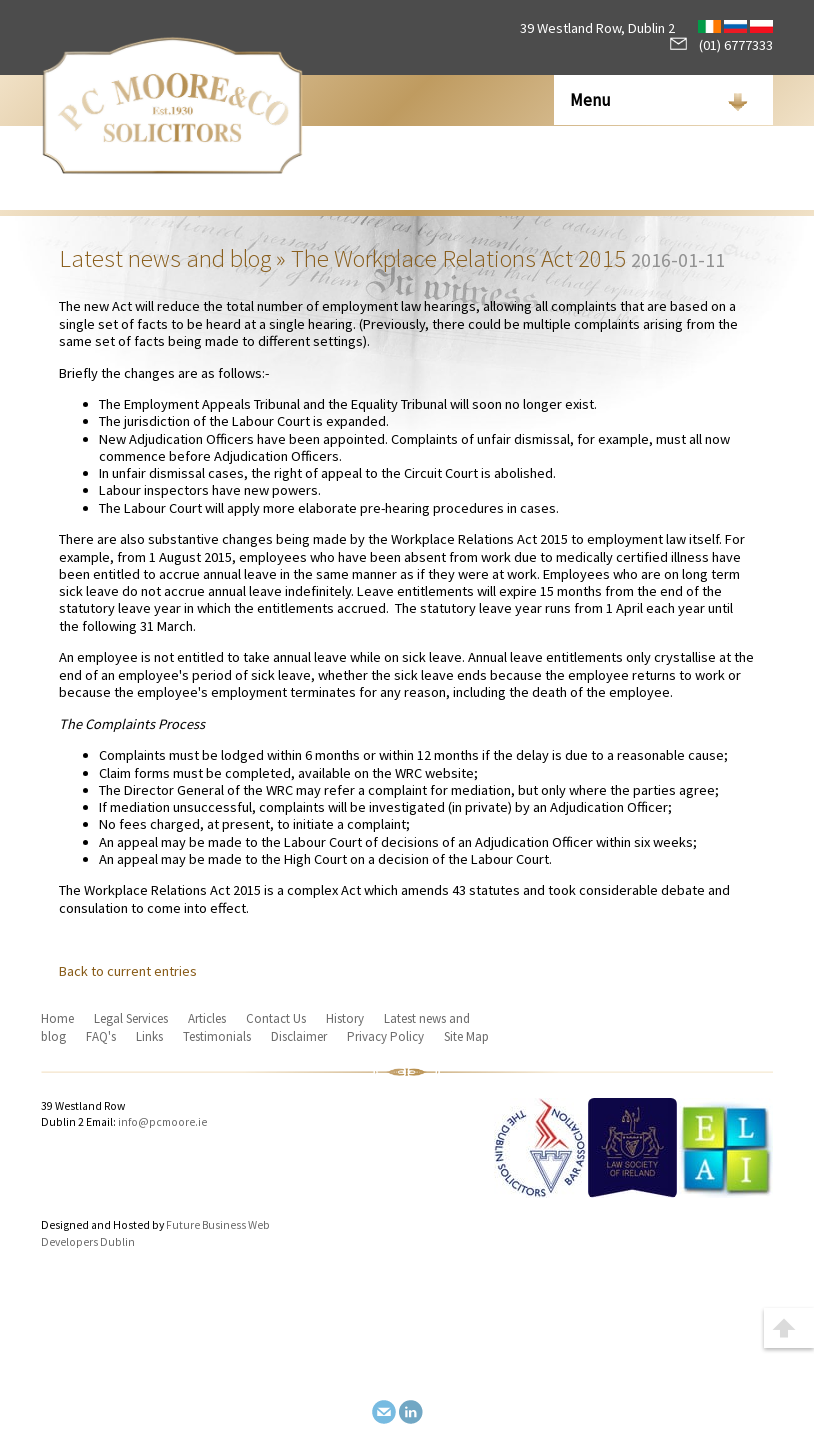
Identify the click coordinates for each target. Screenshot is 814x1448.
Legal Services (131, 1018)
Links (149, 1036)
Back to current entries (128, 971)
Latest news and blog (165, 258)
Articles (207, 1018)
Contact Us (276, 1018)
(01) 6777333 (722, 45)
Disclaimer (299, 1036)
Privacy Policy (385, 1036)
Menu (590, 100)
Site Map (466, 1036)
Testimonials (217, 1036)
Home (57, 1018)
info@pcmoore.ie (162, 1122)
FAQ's (101, 1036)
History (345, 1018)
